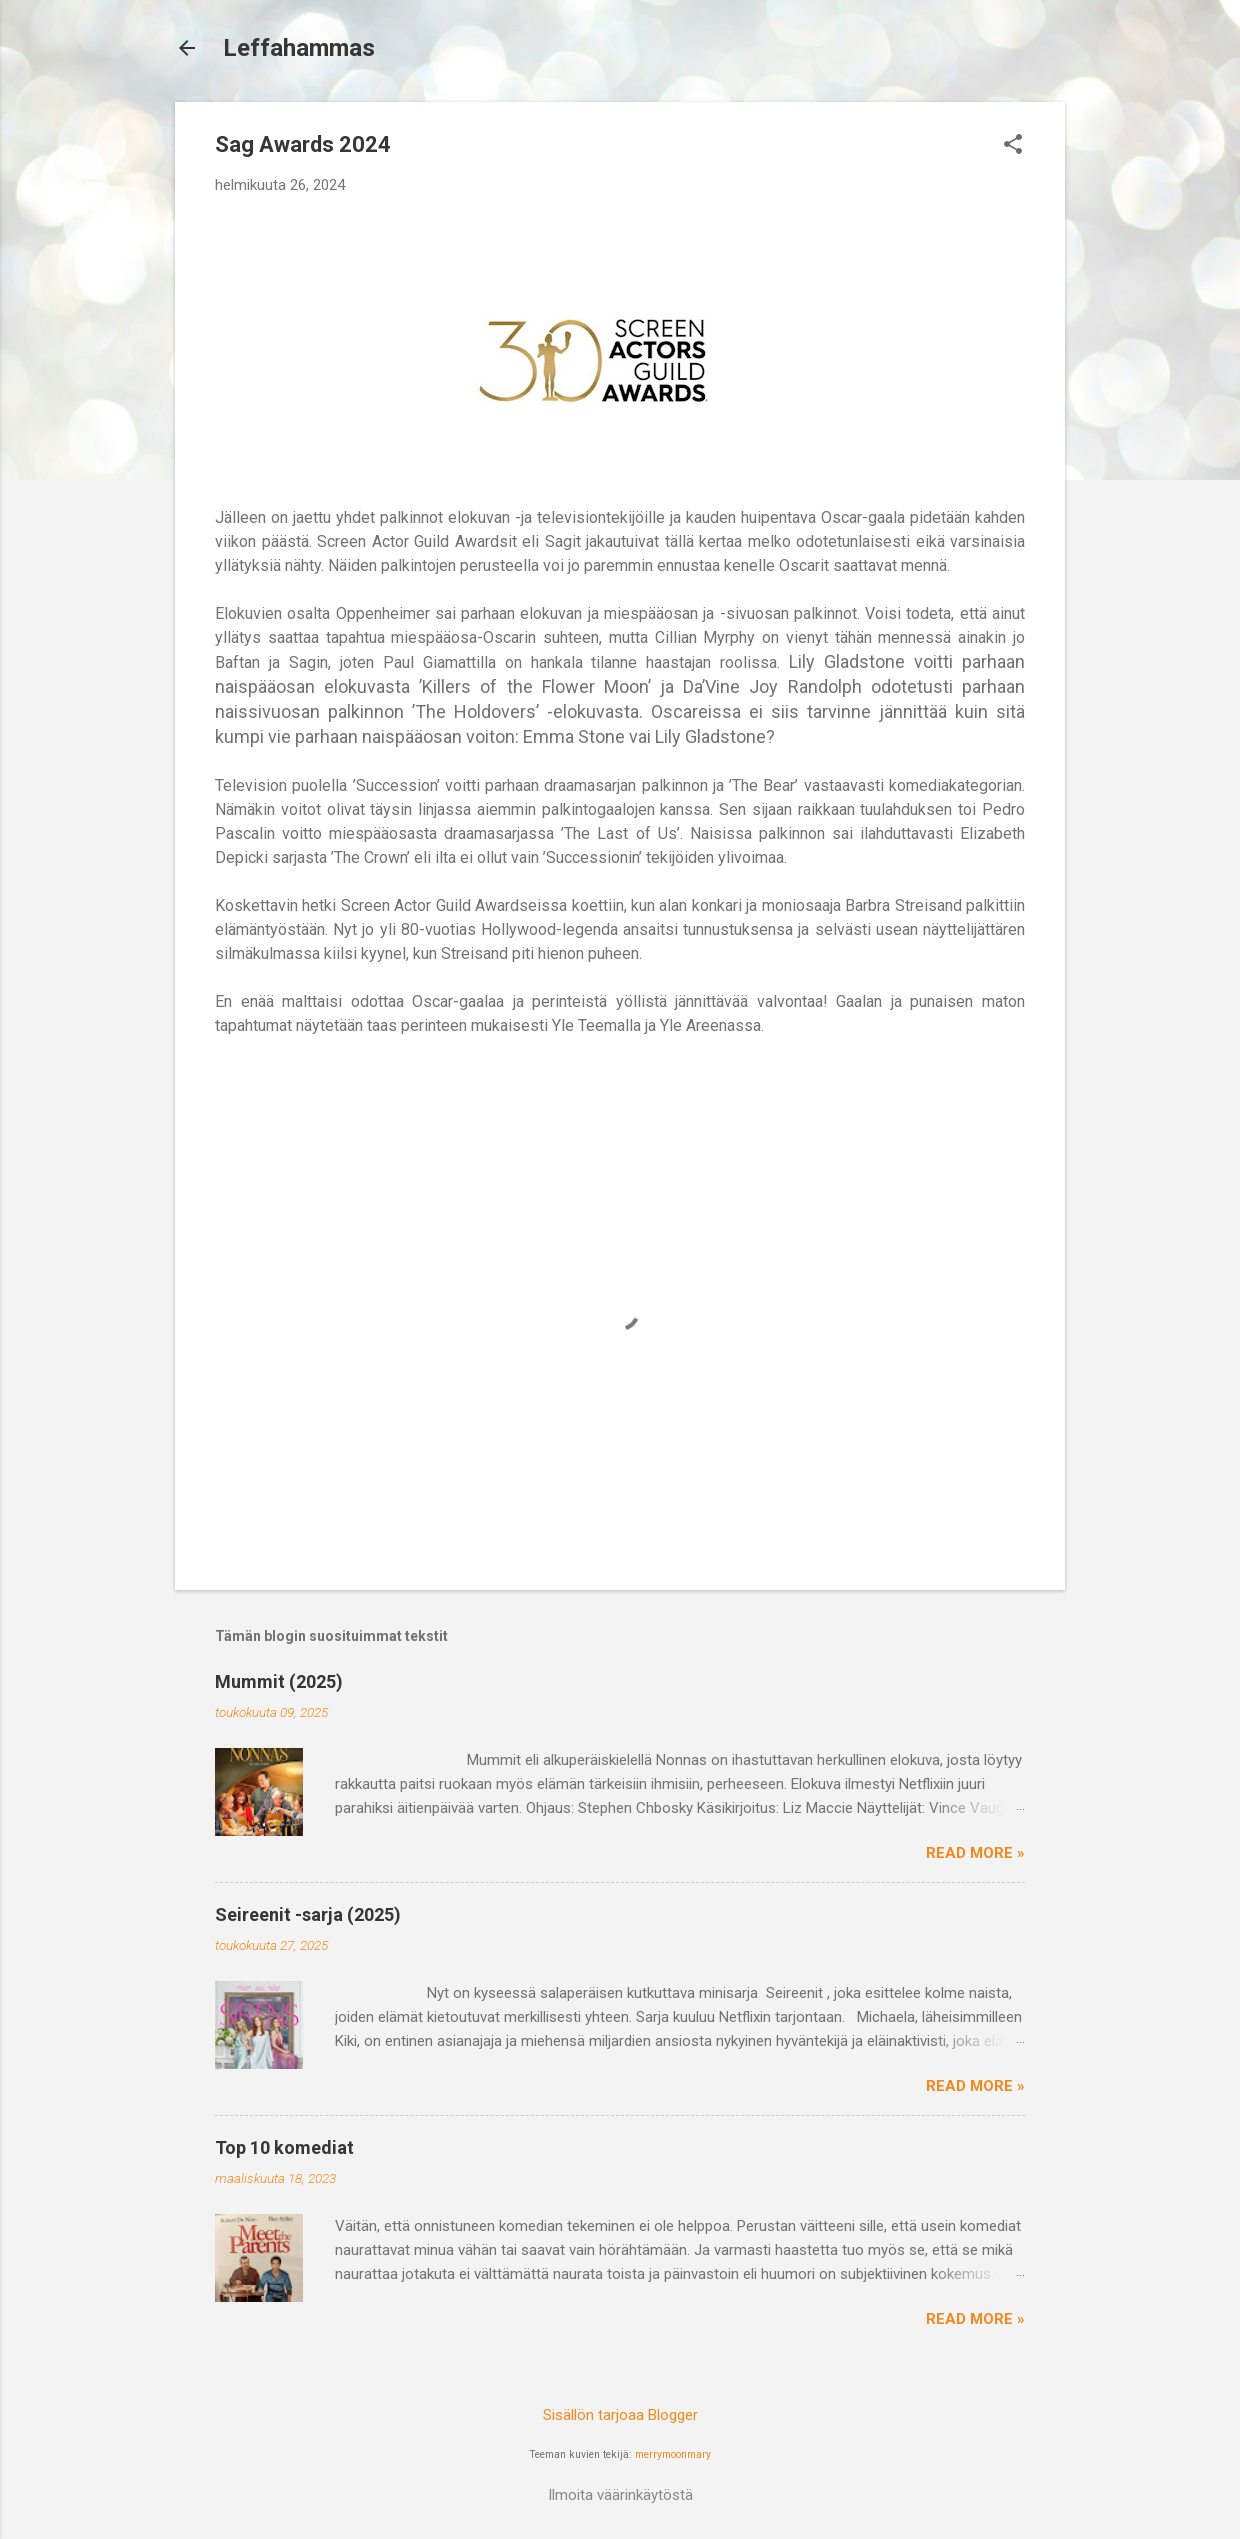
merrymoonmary (673, 2454)
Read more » (975, 1853)
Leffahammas (299, 48)
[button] (1013, 146)
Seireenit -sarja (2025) (308, 1914)
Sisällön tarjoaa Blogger (620, 2415)
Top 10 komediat (284, 2147)
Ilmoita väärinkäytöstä (620, 2495)
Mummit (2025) (279, 1681)
